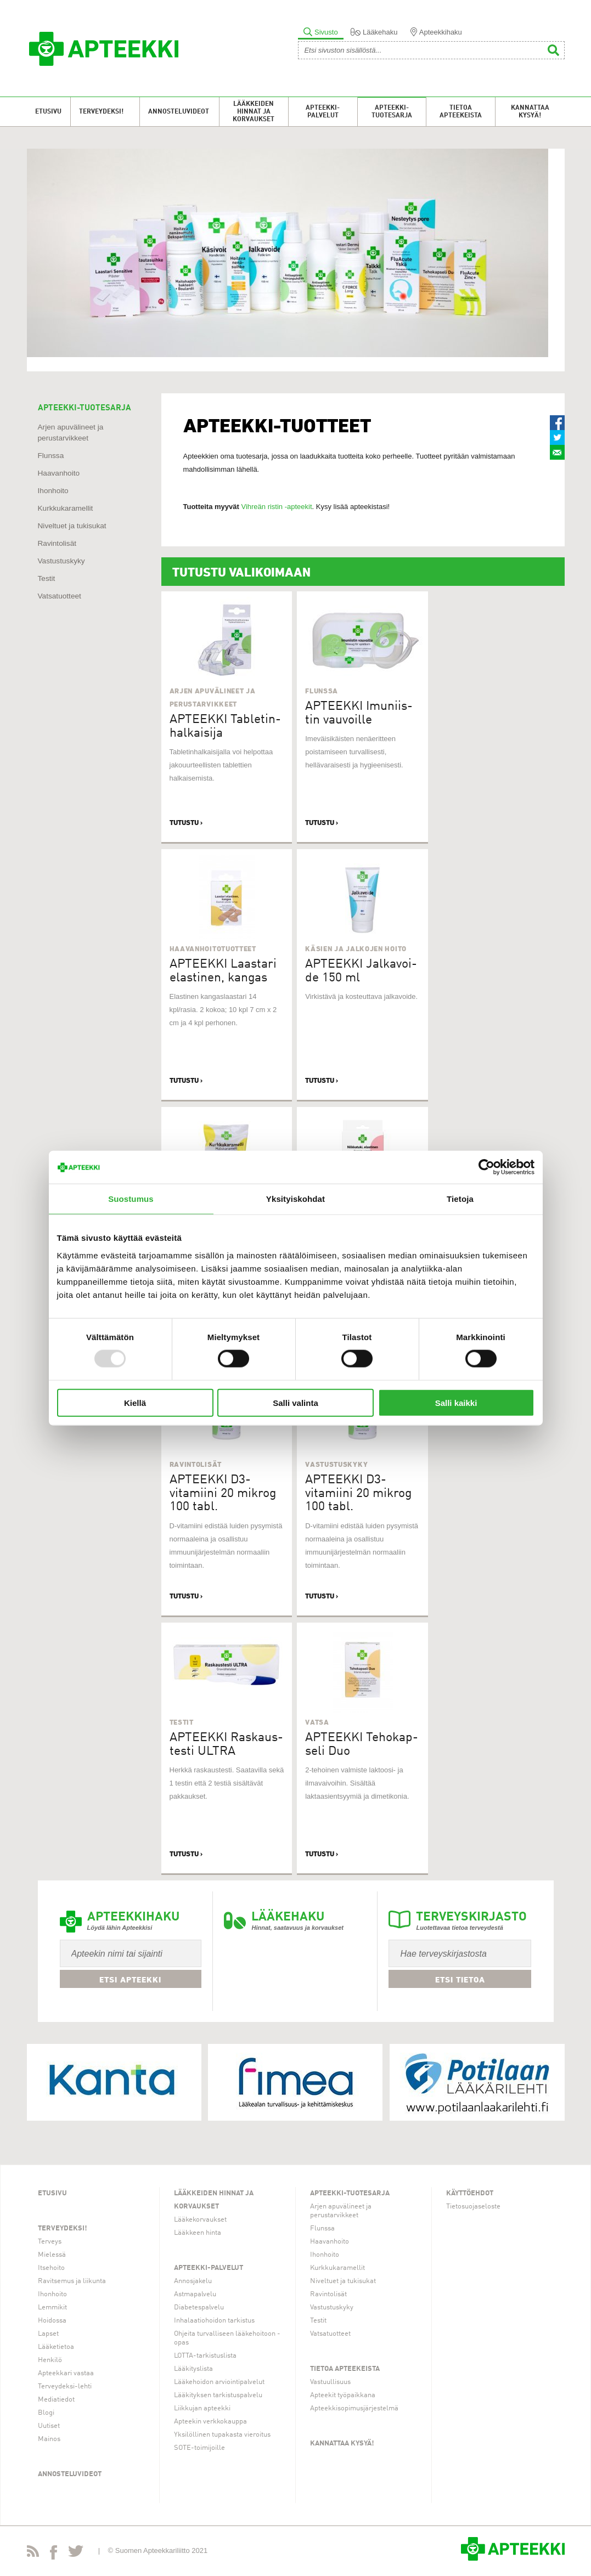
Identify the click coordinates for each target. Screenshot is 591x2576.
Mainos (49, 2439)
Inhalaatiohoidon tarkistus (214, 2320)
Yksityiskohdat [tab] (295, 1199)
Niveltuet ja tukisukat (72, 526)
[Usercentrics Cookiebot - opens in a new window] (486, 1167)
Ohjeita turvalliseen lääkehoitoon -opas (227, 2338)
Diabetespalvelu (199, 2307)
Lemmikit (52, 2307)
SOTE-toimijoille (199, 2447)
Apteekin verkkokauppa (210, 2421)
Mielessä (52, 2254)
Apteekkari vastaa (66, 2373)
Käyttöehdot (469, 2193)
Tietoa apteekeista (461, 112)
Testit (46, 578)
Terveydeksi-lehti (65, 2386)
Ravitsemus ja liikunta (72, 2281)
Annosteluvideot (178, 112)
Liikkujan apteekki (202, 2408)
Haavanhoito (59, 473)
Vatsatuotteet (59, 596)
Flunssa (51, 455)
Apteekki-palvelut (323, 112)
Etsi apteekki (130, 1980)
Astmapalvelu (195, 2294)
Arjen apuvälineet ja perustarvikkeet (341, 2211)
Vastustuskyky (61, 561)
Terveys (49, 2241)
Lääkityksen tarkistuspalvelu (218, 2395)
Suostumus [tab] (131, 1199)
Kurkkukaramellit (65, 508)
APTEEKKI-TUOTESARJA (84, 408)
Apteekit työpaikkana (342, 2395)
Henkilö (50, 2360)
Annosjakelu (193, 2281)
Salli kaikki (456, 1402)
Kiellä (135, 1402)
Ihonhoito (53, 491)
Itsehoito (51, 2268)
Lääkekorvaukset (200, 2219)
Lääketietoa (56, 2347)
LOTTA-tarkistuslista (205, 2355)
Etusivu (48, 112)
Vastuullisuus (330, 2382)
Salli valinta (295, 1402)
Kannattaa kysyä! (530, 112)
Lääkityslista (193, 2368)
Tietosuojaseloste (473, 2206)
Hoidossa (52, 2320)
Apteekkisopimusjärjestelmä (354, 2408)
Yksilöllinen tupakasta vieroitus (222, 2434)
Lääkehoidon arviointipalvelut (219, 2382)
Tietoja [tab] (460, 1199)
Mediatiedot (56, 2399)
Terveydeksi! (101, 112)
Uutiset (49, 2426)
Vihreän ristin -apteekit (276, 506)
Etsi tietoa (460, 1980)
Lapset (48, 2333)
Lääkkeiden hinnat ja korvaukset (253, 112)
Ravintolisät (57, 543)
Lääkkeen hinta (197, 2232)
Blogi (46, 2412)
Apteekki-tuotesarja (392, 112)
